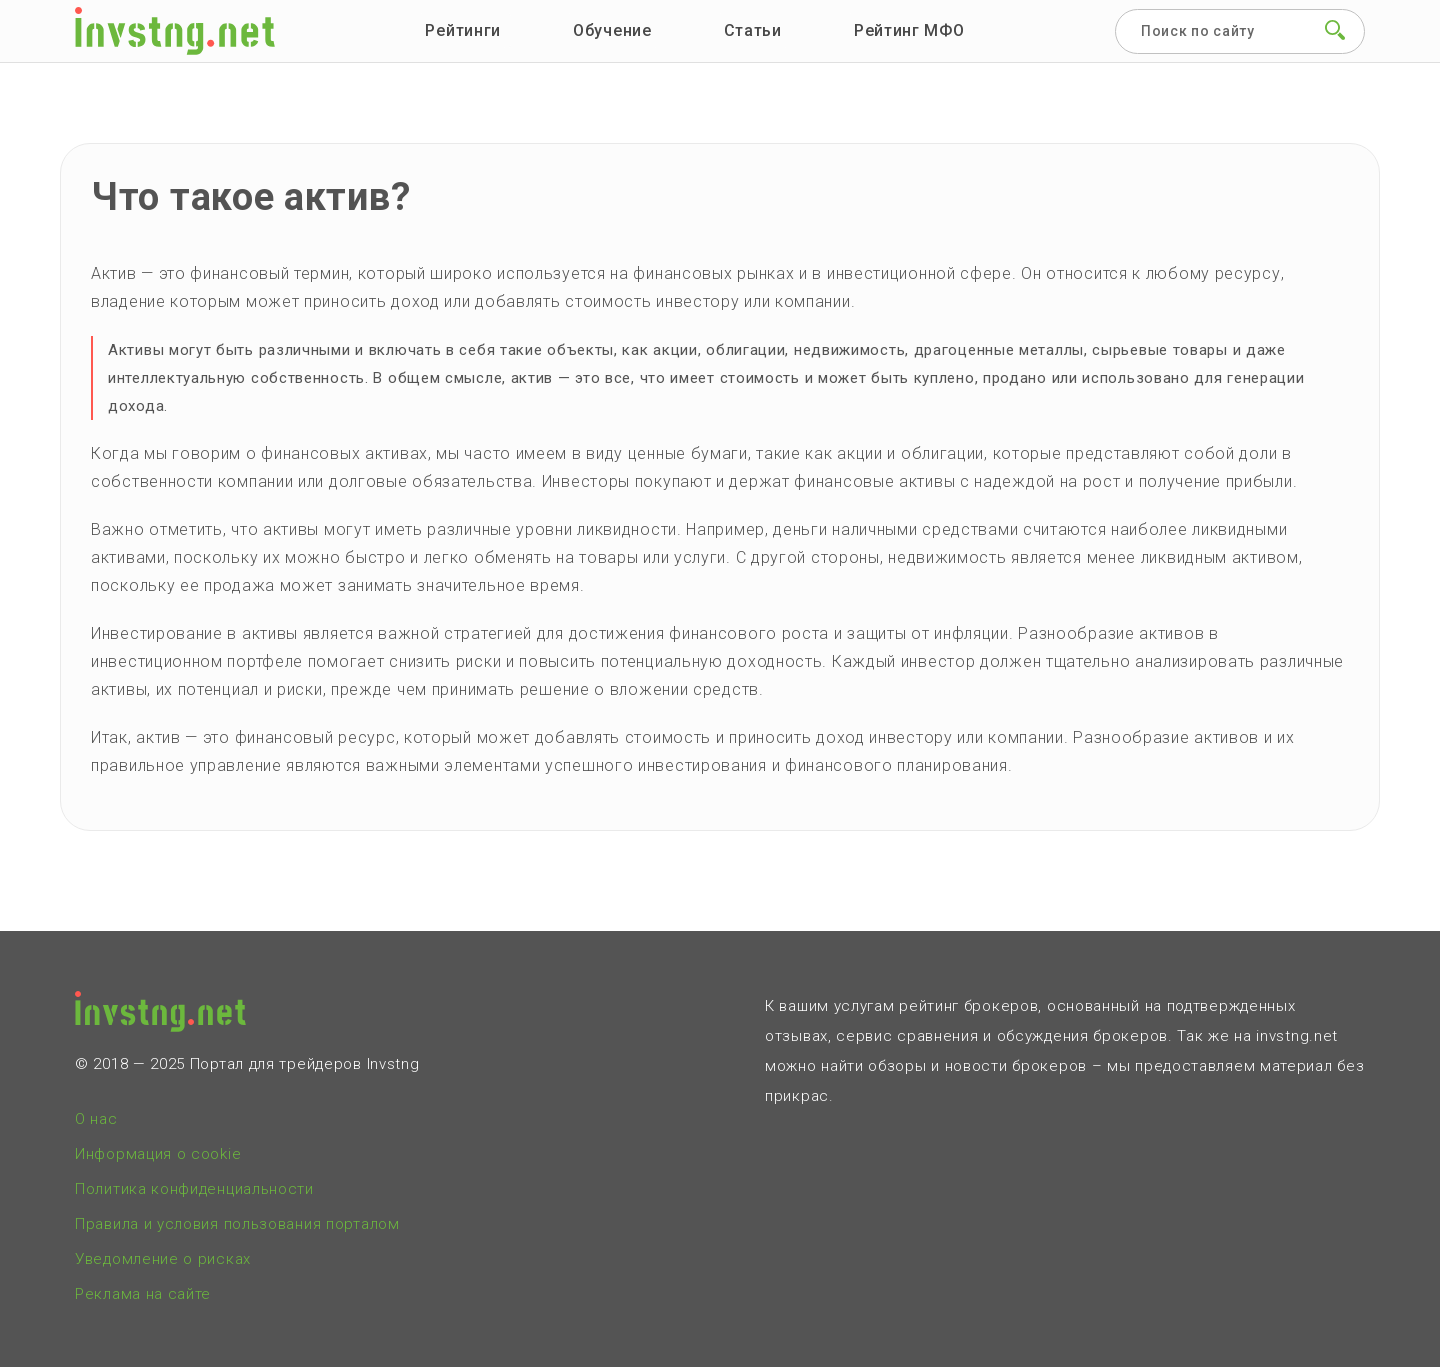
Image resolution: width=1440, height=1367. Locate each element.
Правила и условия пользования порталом (237, 1224)
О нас (96, 1119)
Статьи (753, 30)
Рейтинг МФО (909, 30)
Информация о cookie (158, 1154)
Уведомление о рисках (163, 1259)
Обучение (612, 30)
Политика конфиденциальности (194, 1189)
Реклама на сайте (143, 1294)
